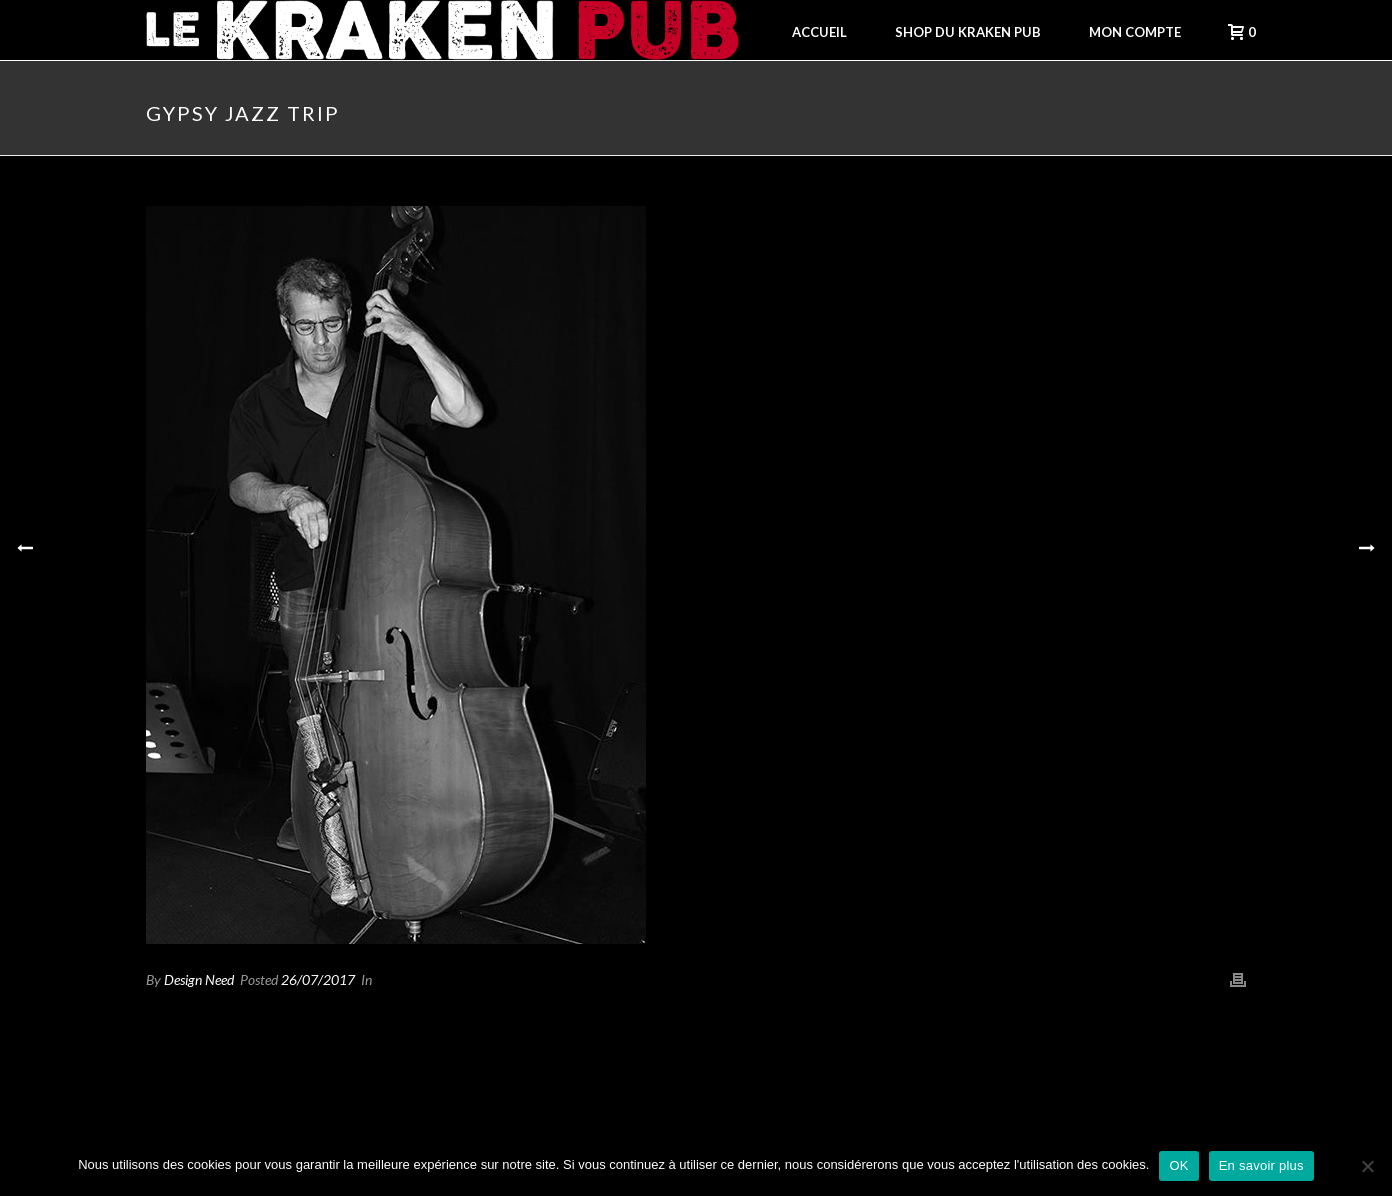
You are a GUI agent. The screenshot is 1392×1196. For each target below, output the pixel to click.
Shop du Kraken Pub (968, 32)
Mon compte (1135, 32)
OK (1178, 1165)
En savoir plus (1261, 1165)
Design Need (199, 979)
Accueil (819, 32)
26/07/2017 (318, 979)
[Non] (1367, 1166)
